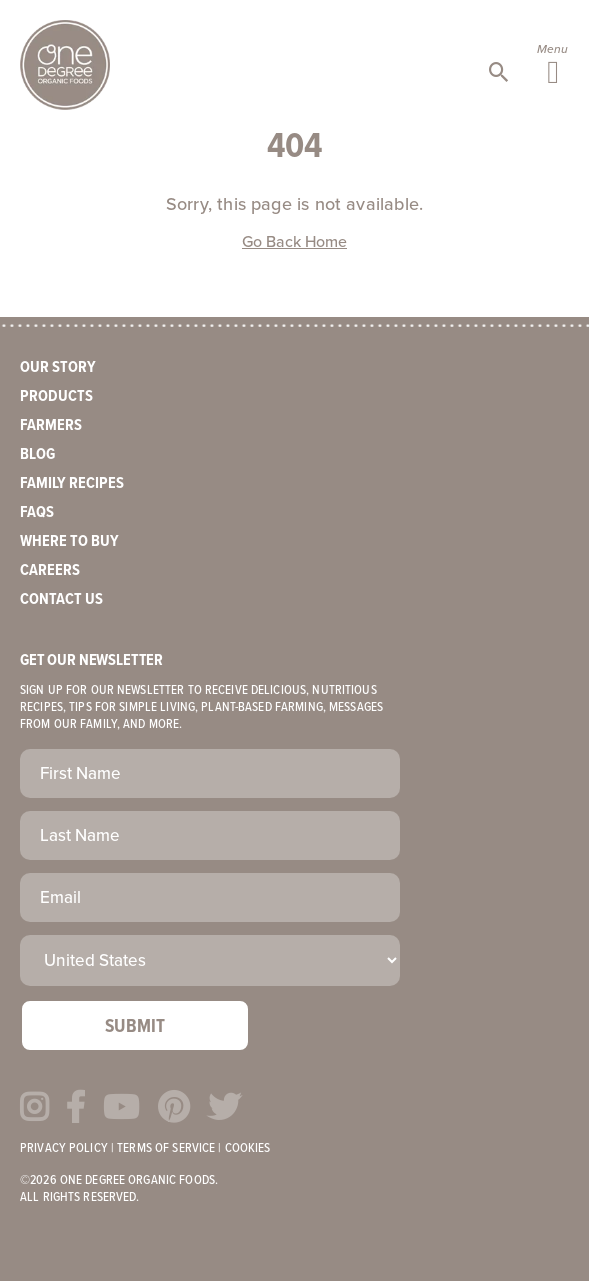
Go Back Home (294, 242)
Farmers (51, 425)
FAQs (37, 512)
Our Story (58, 367)
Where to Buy (69, 541)
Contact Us (61, 599)
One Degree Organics (65, 65)
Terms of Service (166, 1148)
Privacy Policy (64, 1148)
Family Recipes (72, 483)
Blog (37, 454)
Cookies (248, 1148)
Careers (50, 570)
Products (56, 396)
